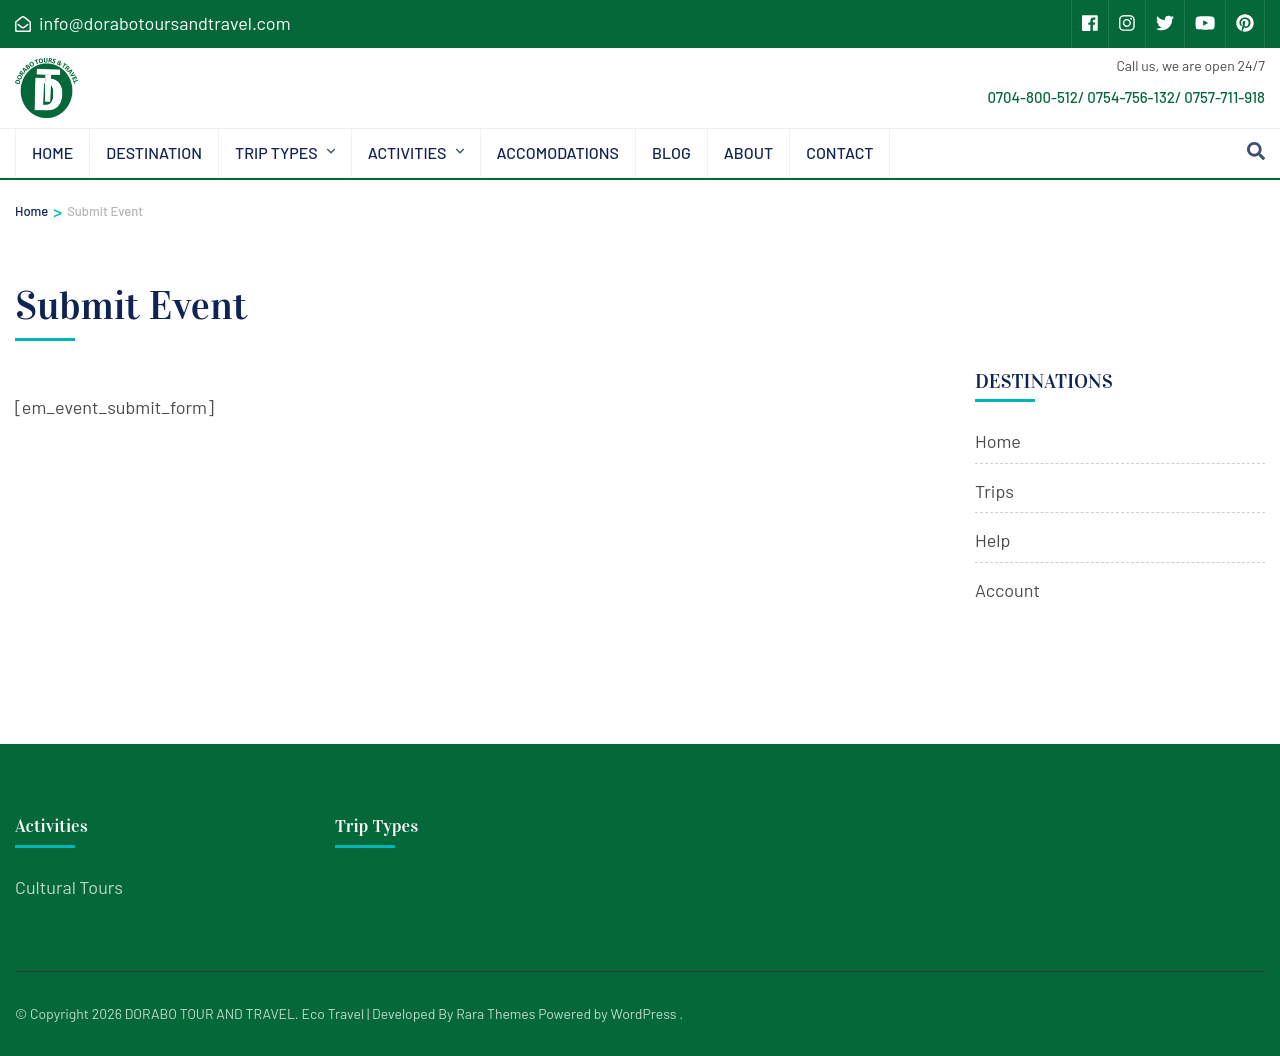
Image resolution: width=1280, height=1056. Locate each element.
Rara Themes (495, 1013)
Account (1007, 590)
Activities (407, 152)
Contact (839, 152)
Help (992, 540)
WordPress (644, 1013)
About (748, 152)
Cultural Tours (69, 887)
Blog (671, 152)
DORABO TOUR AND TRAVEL (210, 1013)
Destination (154, 152)
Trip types (276, 152)
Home (52, 152)
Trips (994, 491)
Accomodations (558, 152)
